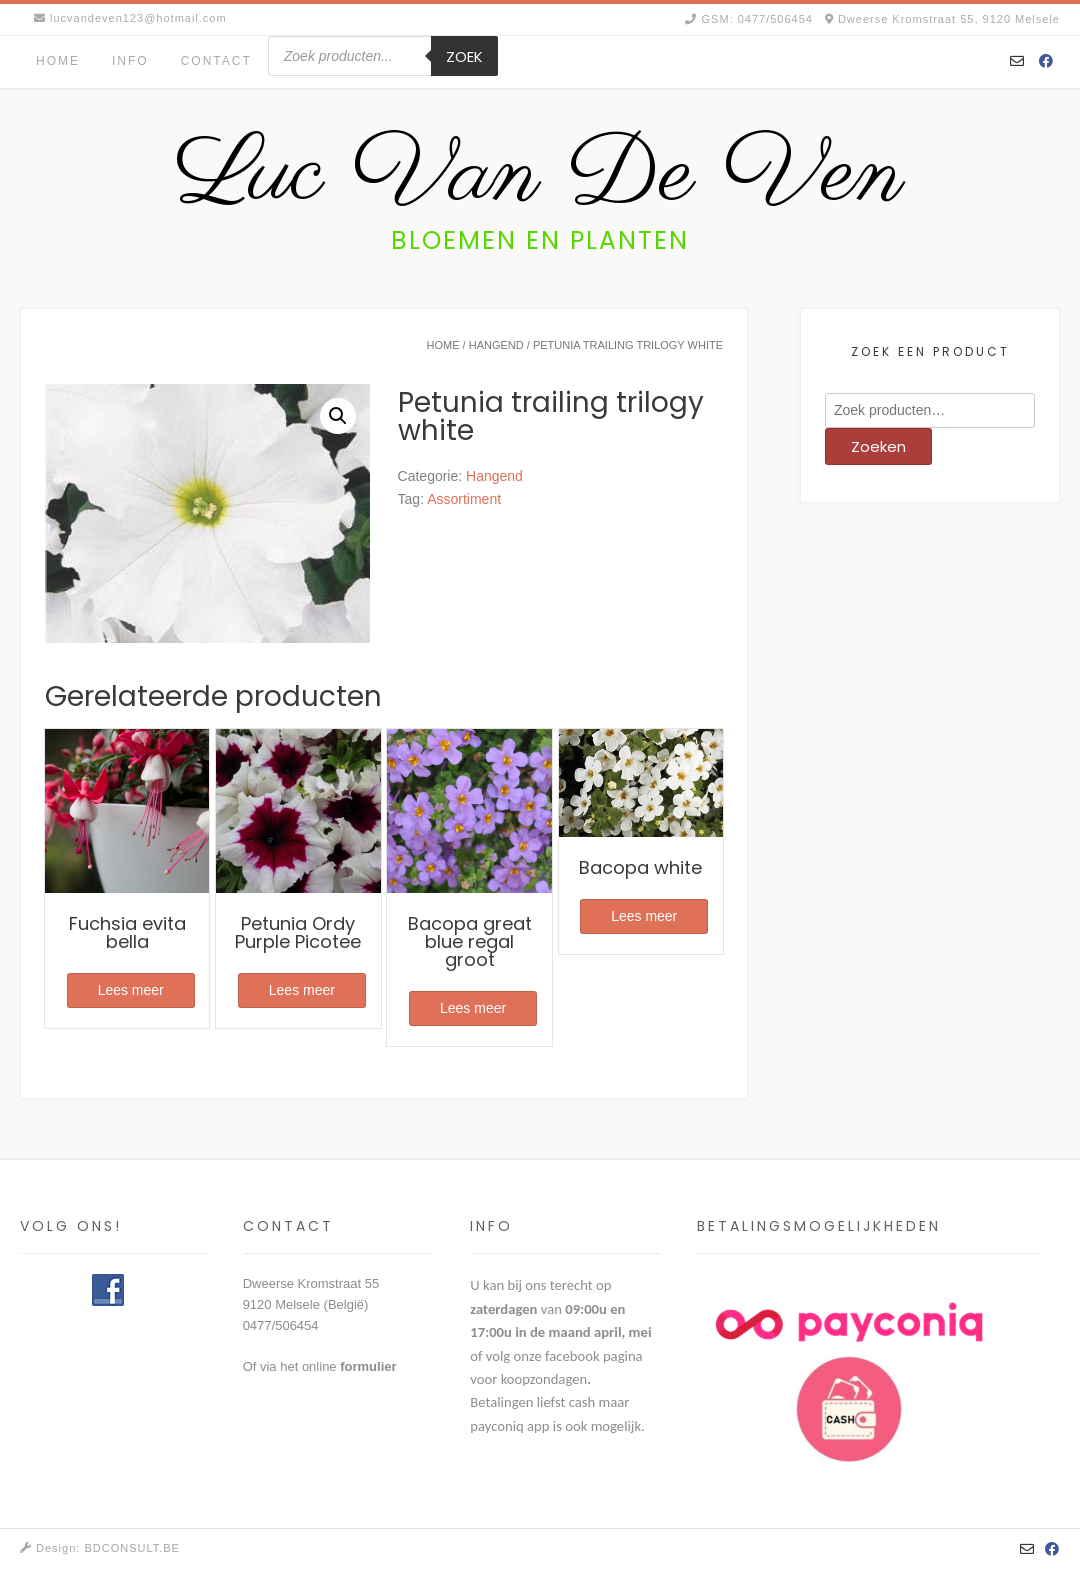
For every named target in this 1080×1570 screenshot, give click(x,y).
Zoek (464, 56)
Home (58, 61)
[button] (338, 416)
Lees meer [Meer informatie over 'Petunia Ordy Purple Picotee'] (302, 990)
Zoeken (878, 446)
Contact (216, 61)
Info (130, 61)
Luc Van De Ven (540, 176)
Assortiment (464, 499)
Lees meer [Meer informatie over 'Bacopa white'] (644, 916)
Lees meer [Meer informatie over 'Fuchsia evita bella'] (131, 990)
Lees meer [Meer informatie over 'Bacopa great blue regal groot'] (473, 1008)
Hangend (496, 345)
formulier (368, 1366)
